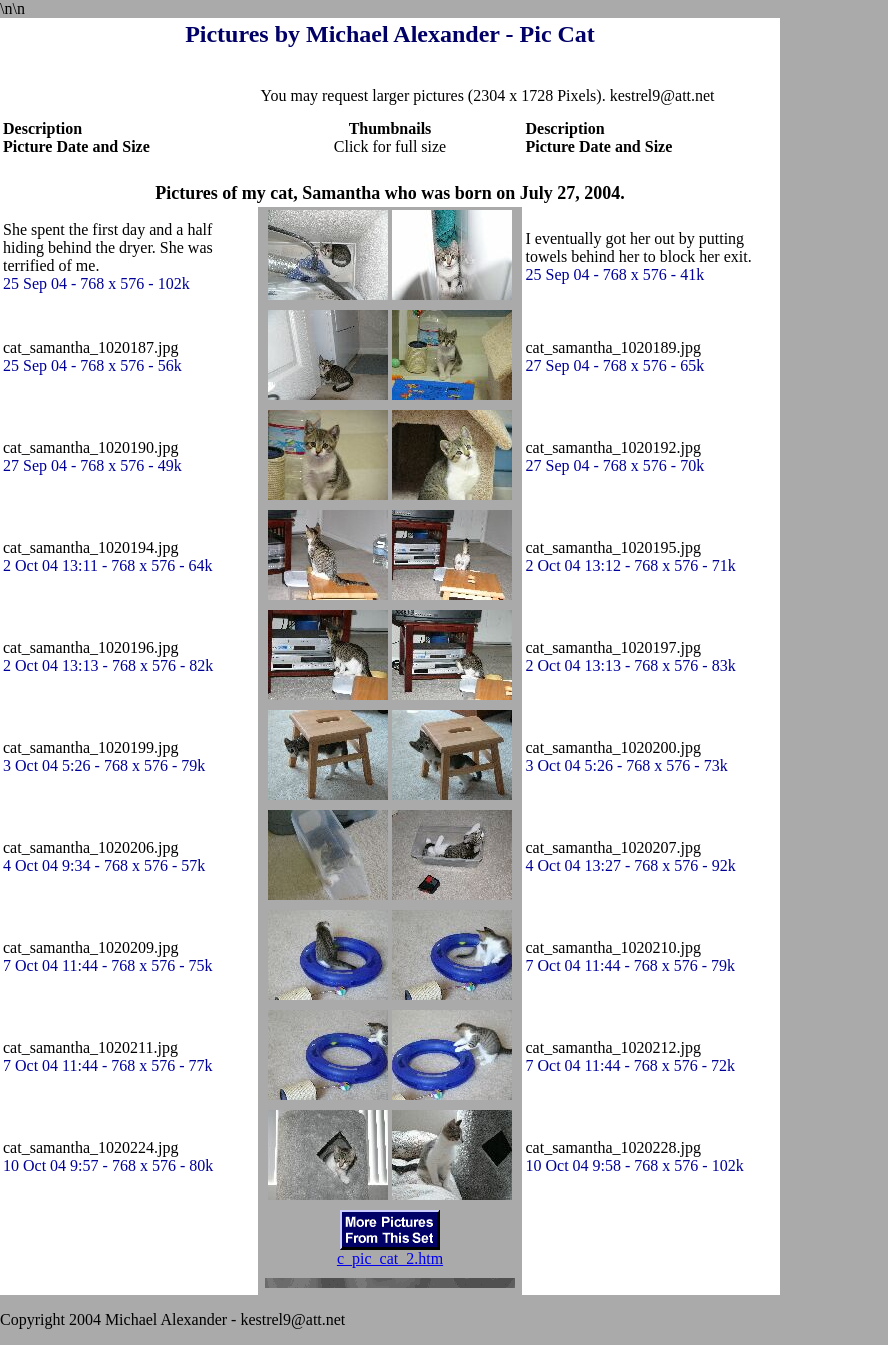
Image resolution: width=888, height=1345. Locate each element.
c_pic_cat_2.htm (390, 1258)
